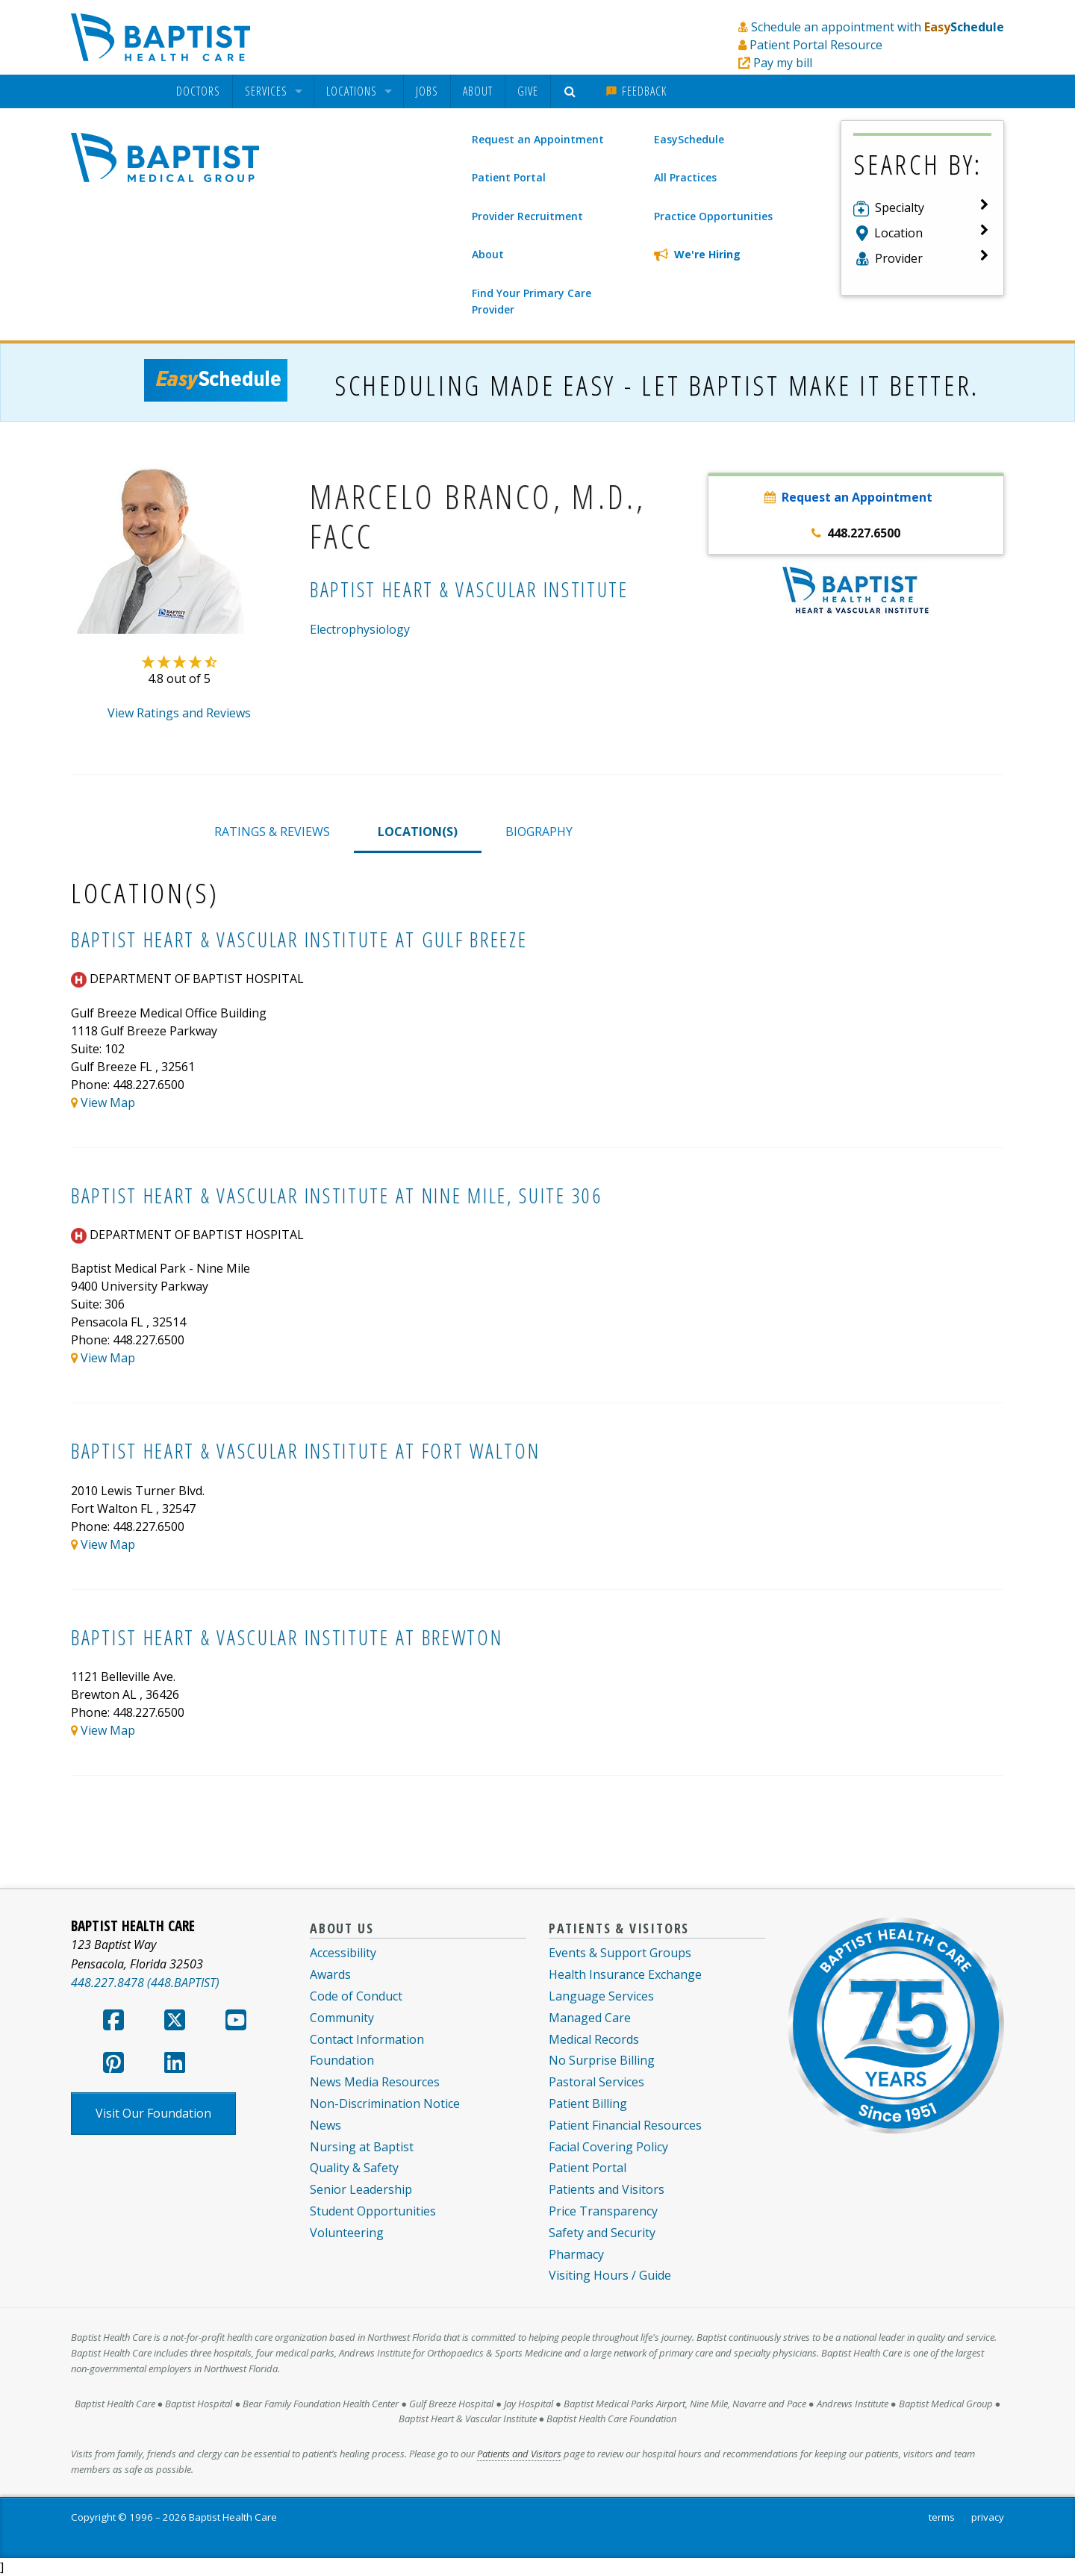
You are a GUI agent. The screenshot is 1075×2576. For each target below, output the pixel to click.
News (325, 2125)
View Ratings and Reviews (179, 713)
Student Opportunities (373, 2211)
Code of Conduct (356, 1996)
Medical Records (594, 2039)
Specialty (899, 207)
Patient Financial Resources (625, 2125)
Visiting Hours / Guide (610, 2275)
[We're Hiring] (735, 254)
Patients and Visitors (606, 2189)
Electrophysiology (360, 629)
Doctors (198, 91)
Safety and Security (602, 2232)
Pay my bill (782, 62)
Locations (351, 91)
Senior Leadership (361, 2189)
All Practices (685, 177)
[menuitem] (198, 91)
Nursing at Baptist (362, 2147)
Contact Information (367, 2039)
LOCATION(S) (418, 831)
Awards (330, 1974)
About (478, 91)
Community (342, 2017)
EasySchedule (689, 139)
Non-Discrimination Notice (385, 2103)
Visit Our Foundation (153, 2113)
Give (527, 91)
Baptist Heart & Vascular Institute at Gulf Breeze (299, 939)
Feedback (636, 91)
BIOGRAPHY (539, 831)
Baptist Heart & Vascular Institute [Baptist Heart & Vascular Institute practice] (469, 589)
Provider (899, 258)
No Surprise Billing (602, 2060)
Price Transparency (603, 2211)
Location (898, 233)
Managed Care (590, 2017)
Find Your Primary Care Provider (531, 301)
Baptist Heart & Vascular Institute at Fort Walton (305, 1451)
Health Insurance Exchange (625, 1974)
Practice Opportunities (713, 216)
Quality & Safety (354, 2167)
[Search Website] (572, 91)
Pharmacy (576, 2254)
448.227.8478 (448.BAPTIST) (145, 1982)
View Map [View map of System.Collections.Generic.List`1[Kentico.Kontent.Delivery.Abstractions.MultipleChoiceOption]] (108, 1102)
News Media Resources (375, 2082)
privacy (987, 2517)
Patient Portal (509, 177)
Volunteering (347, 2232)
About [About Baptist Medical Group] (488, 254)
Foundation (342, 2060)
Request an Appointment (538, 139)
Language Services (601, 1996)
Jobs (427, 91)
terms (942, 2517)
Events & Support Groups (620, 1953)
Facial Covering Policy (608, 2147)
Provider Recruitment (527, 216)
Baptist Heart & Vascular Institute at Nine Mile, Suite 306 (336, 1195)
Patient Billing (588, 2103)
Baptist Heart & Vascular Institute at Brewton (287, 1637)
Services (266, 91)
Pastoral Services (596, 2082)
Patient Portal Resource (816, 45)
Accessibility (343, 1953)
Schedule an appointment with (877, 27)
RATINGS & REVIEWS (272, 831)
